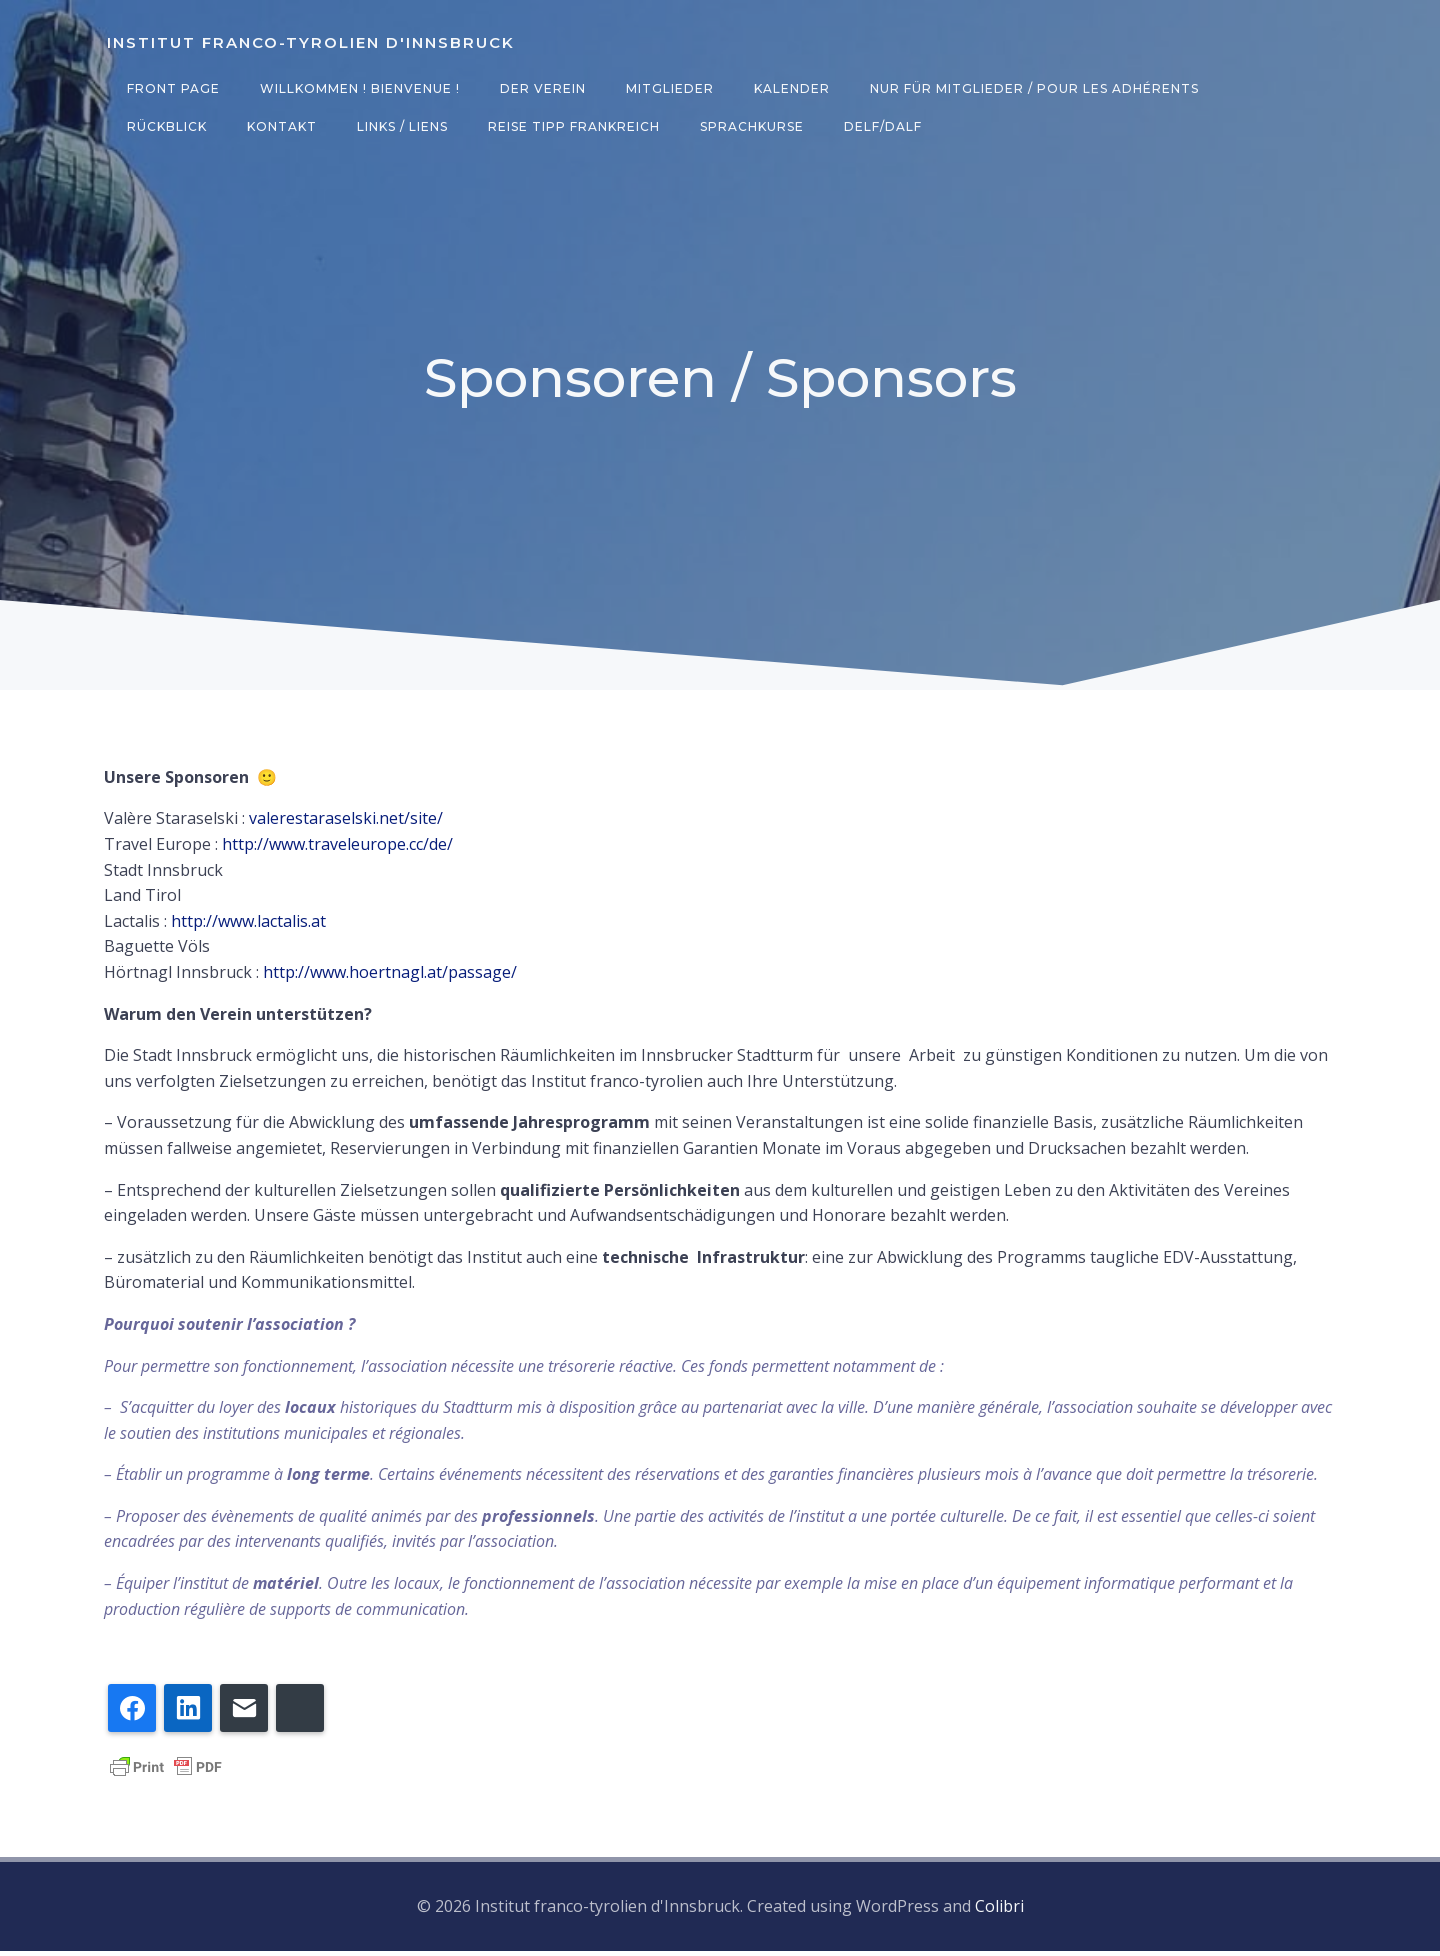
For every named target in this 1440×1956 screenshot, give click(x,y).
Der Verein (540, 88)
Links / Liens (279, 126)
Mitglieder (667, 88)
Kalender (789, 88)
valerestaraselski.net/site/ (346, 825)
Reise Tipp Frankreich (451, 126)
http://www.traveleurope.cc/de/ (337, 851)
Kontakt (159, 126)
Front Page (170, 88)
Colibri (999, 1912)
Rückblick (1276, 88)
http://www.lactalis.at (248, 928)
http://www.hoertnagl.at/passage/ (390, 979)
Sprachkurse (629, 126)
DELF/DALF (760, 126)
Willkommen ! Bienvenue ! (357, 88)
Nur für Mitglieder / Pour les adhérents (1031, 88)
